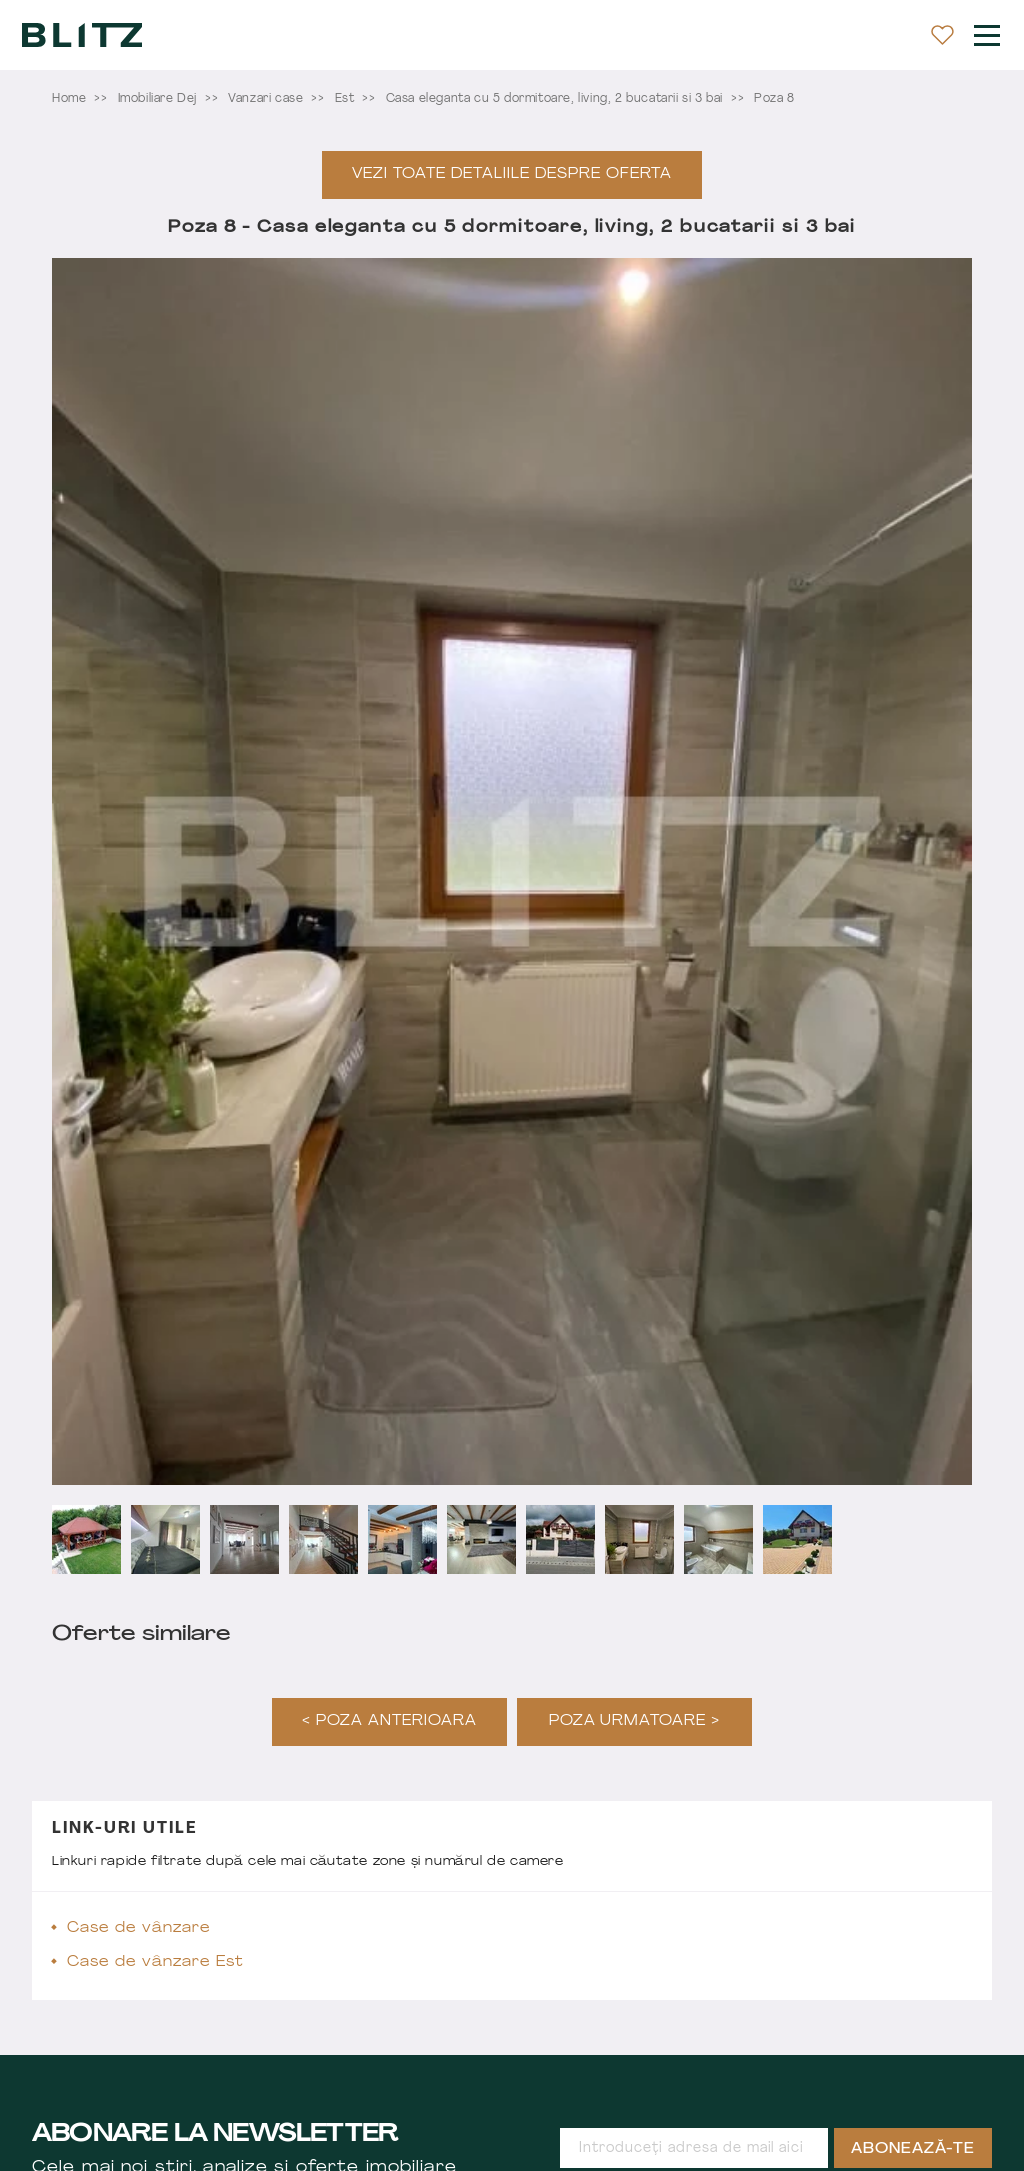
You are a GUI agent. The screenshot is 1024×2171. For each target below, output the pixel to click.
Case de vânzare (139, 1928)
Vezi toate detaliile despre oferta (511, 174)
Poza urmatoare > (635, 1721)
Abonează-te (913, 2149)
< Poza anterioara (389, 1721)
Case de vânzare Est (155, 1962)
